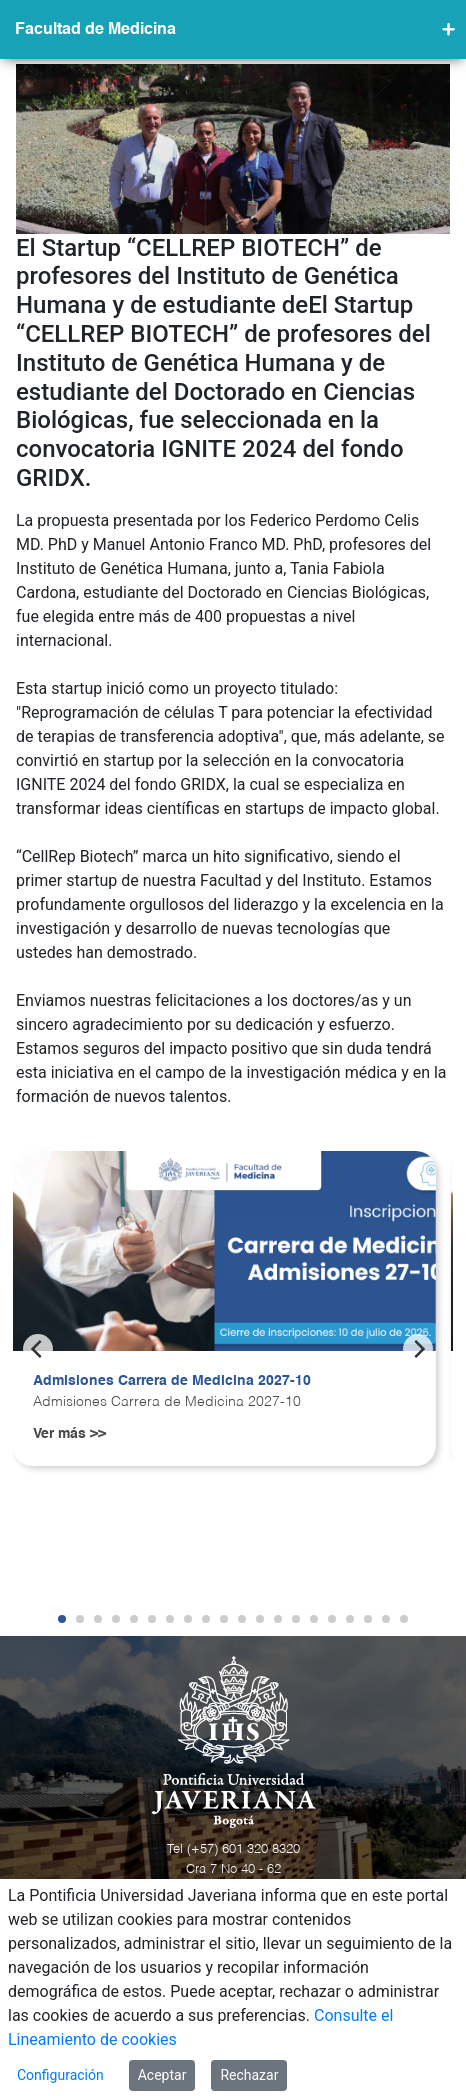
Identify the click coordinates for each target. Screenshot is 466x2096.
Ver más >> (69, 1434)
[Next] (418, 1349)
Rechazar (249, 2075)
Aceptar (162, 2075)
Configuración (60, 2075)
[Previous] (38, 1349)
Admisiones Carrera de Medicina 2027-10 (172, 1381)
